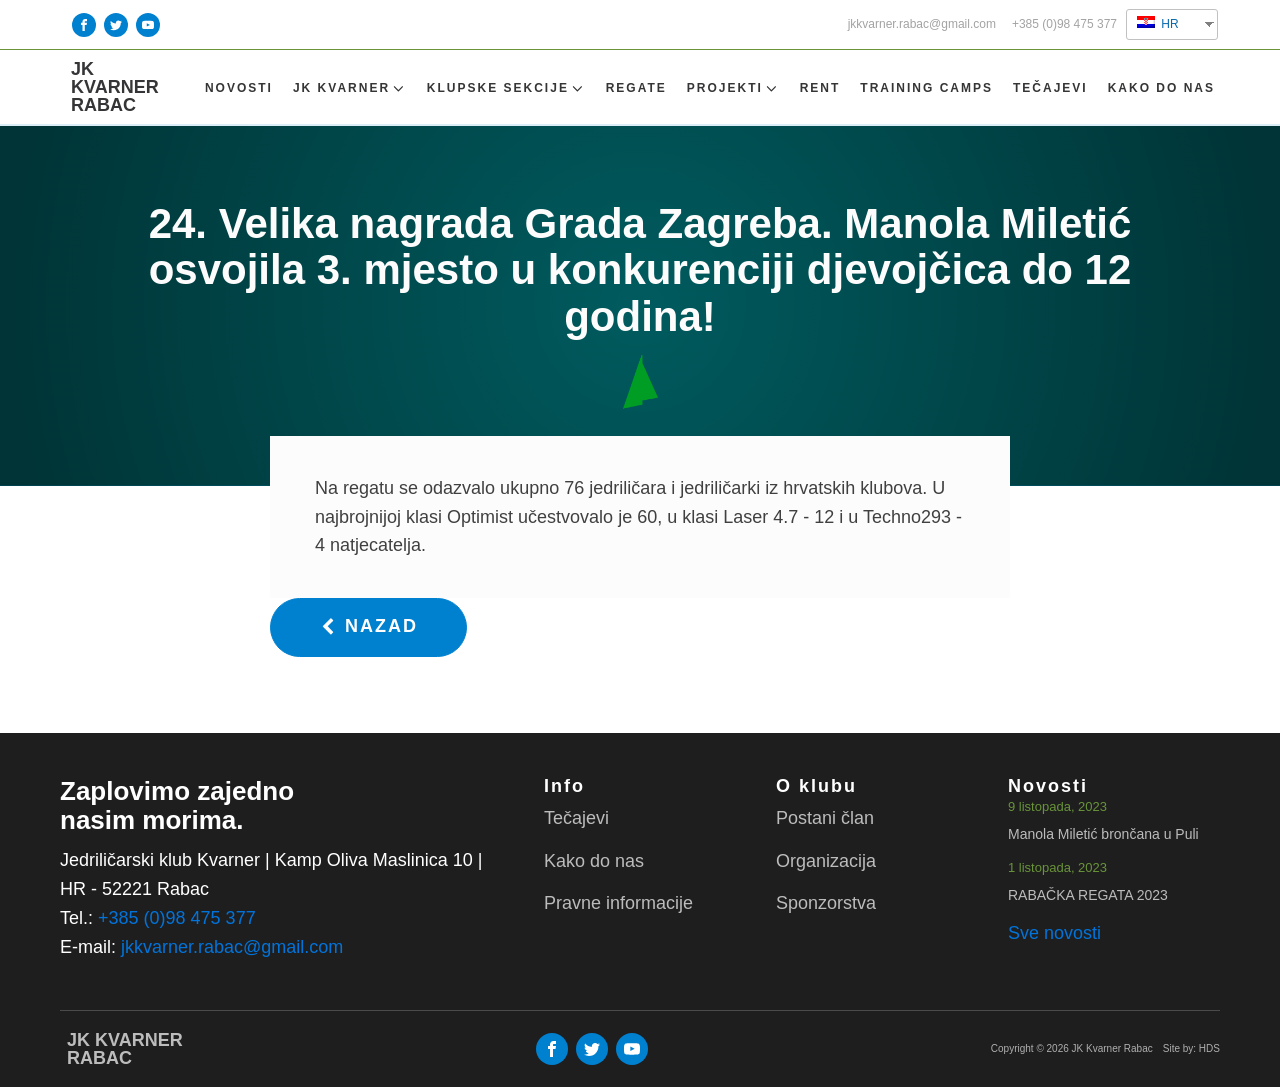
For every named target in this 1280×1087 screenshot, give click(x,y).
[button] (368, 627)
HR (1158, 23)
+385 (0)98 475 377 (1064, 24)
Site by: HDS (1191, 1048)
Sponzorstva (826, 903)
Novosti (239, 88)
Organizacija (826, 861)
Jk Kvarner (350, 88)
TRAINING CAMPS (926, 88)
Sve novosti (1054, 933)
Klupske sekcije (506, 88)
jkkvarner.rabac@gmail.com (922, 24)
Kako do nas (1161, 88)
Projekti (733, 88)
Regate (636, 88)
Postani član (825, 818)
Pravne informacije (618, 903)
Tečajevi (1050, 88)
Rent (820, 88)
